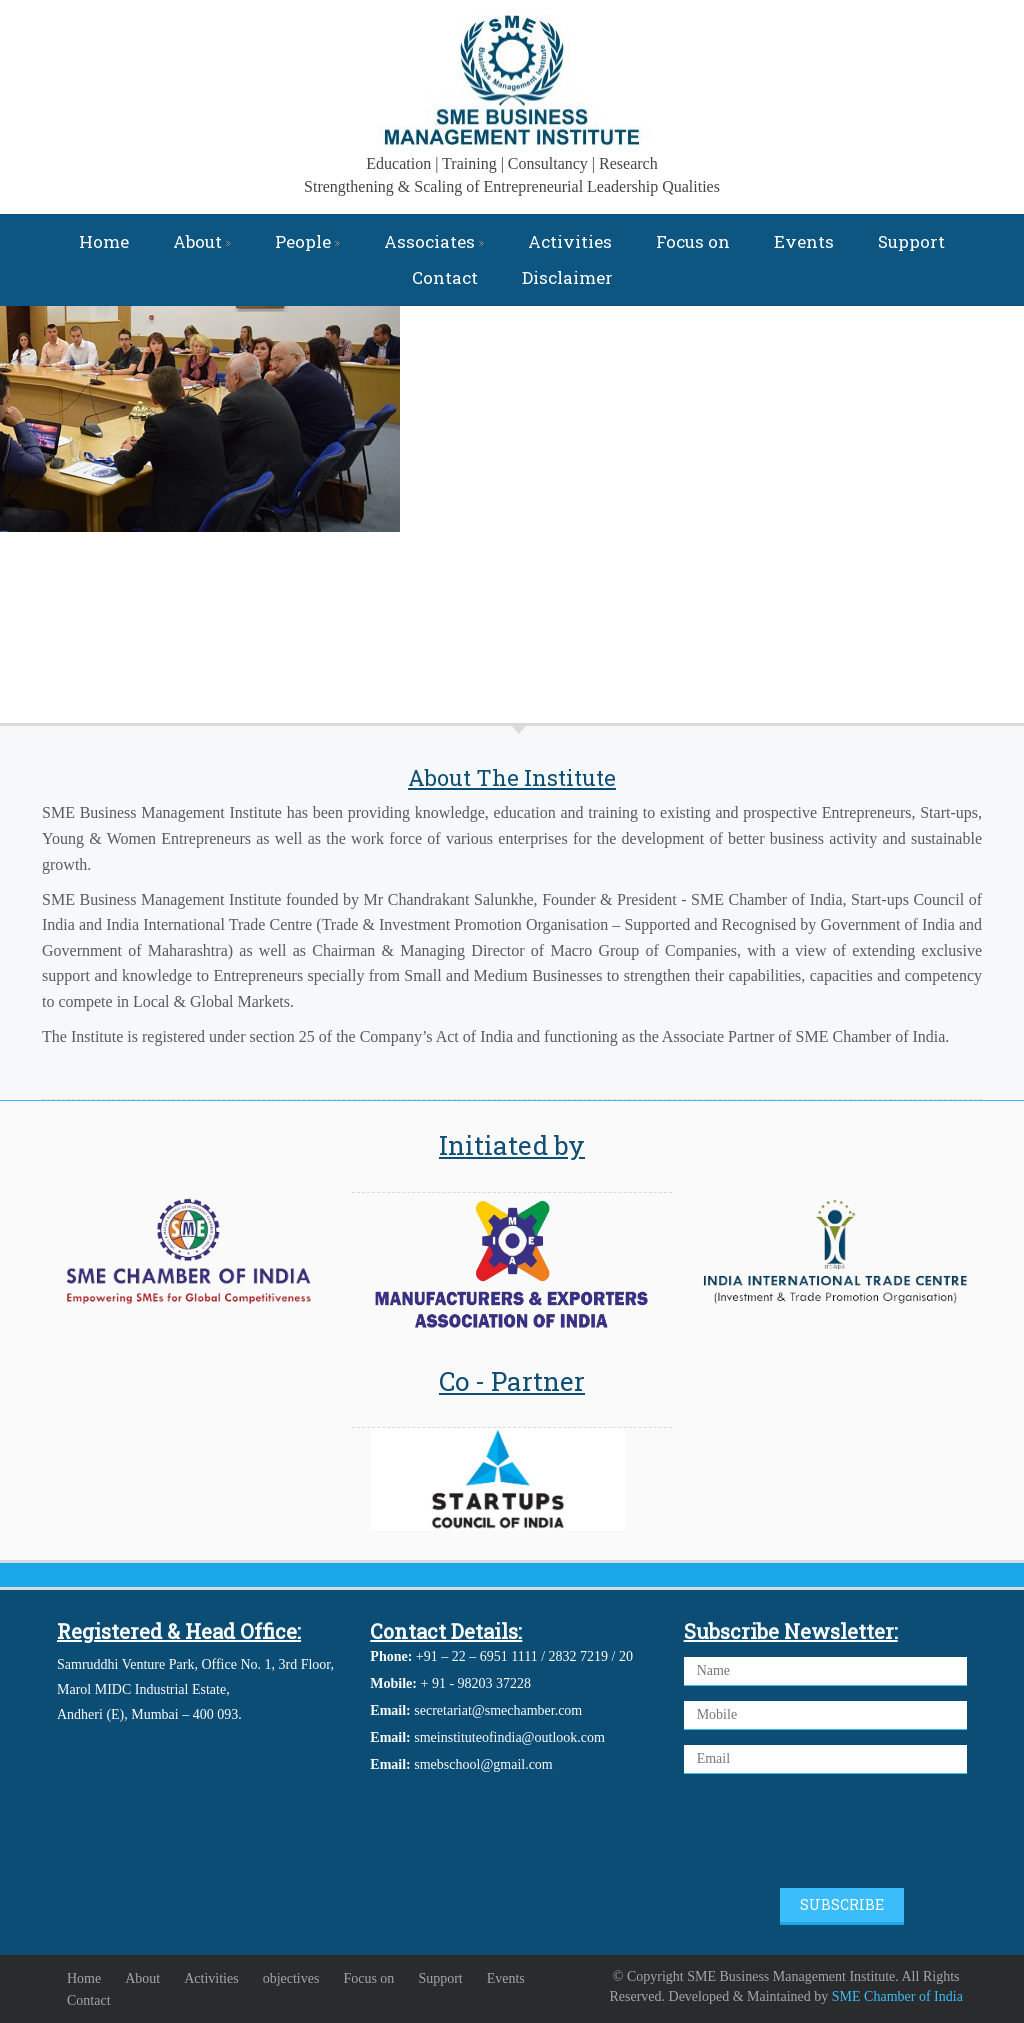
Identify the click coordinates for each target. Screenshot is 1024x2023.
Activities (570, 241)
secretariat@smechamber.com (498, 1710)
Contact (445, 277)
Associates (434, 241)
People (307, 241)
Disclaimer (567, 277)
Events (804, 241)
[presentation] (836, 1834)
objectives (291, 1978)
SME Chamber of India (897, 1996)
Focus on (693, 241)
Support (911, 241)
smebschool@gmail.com (483, 1764)
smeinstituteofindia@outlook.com (509, 1737)
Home (104, 241)
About (202, 241)
